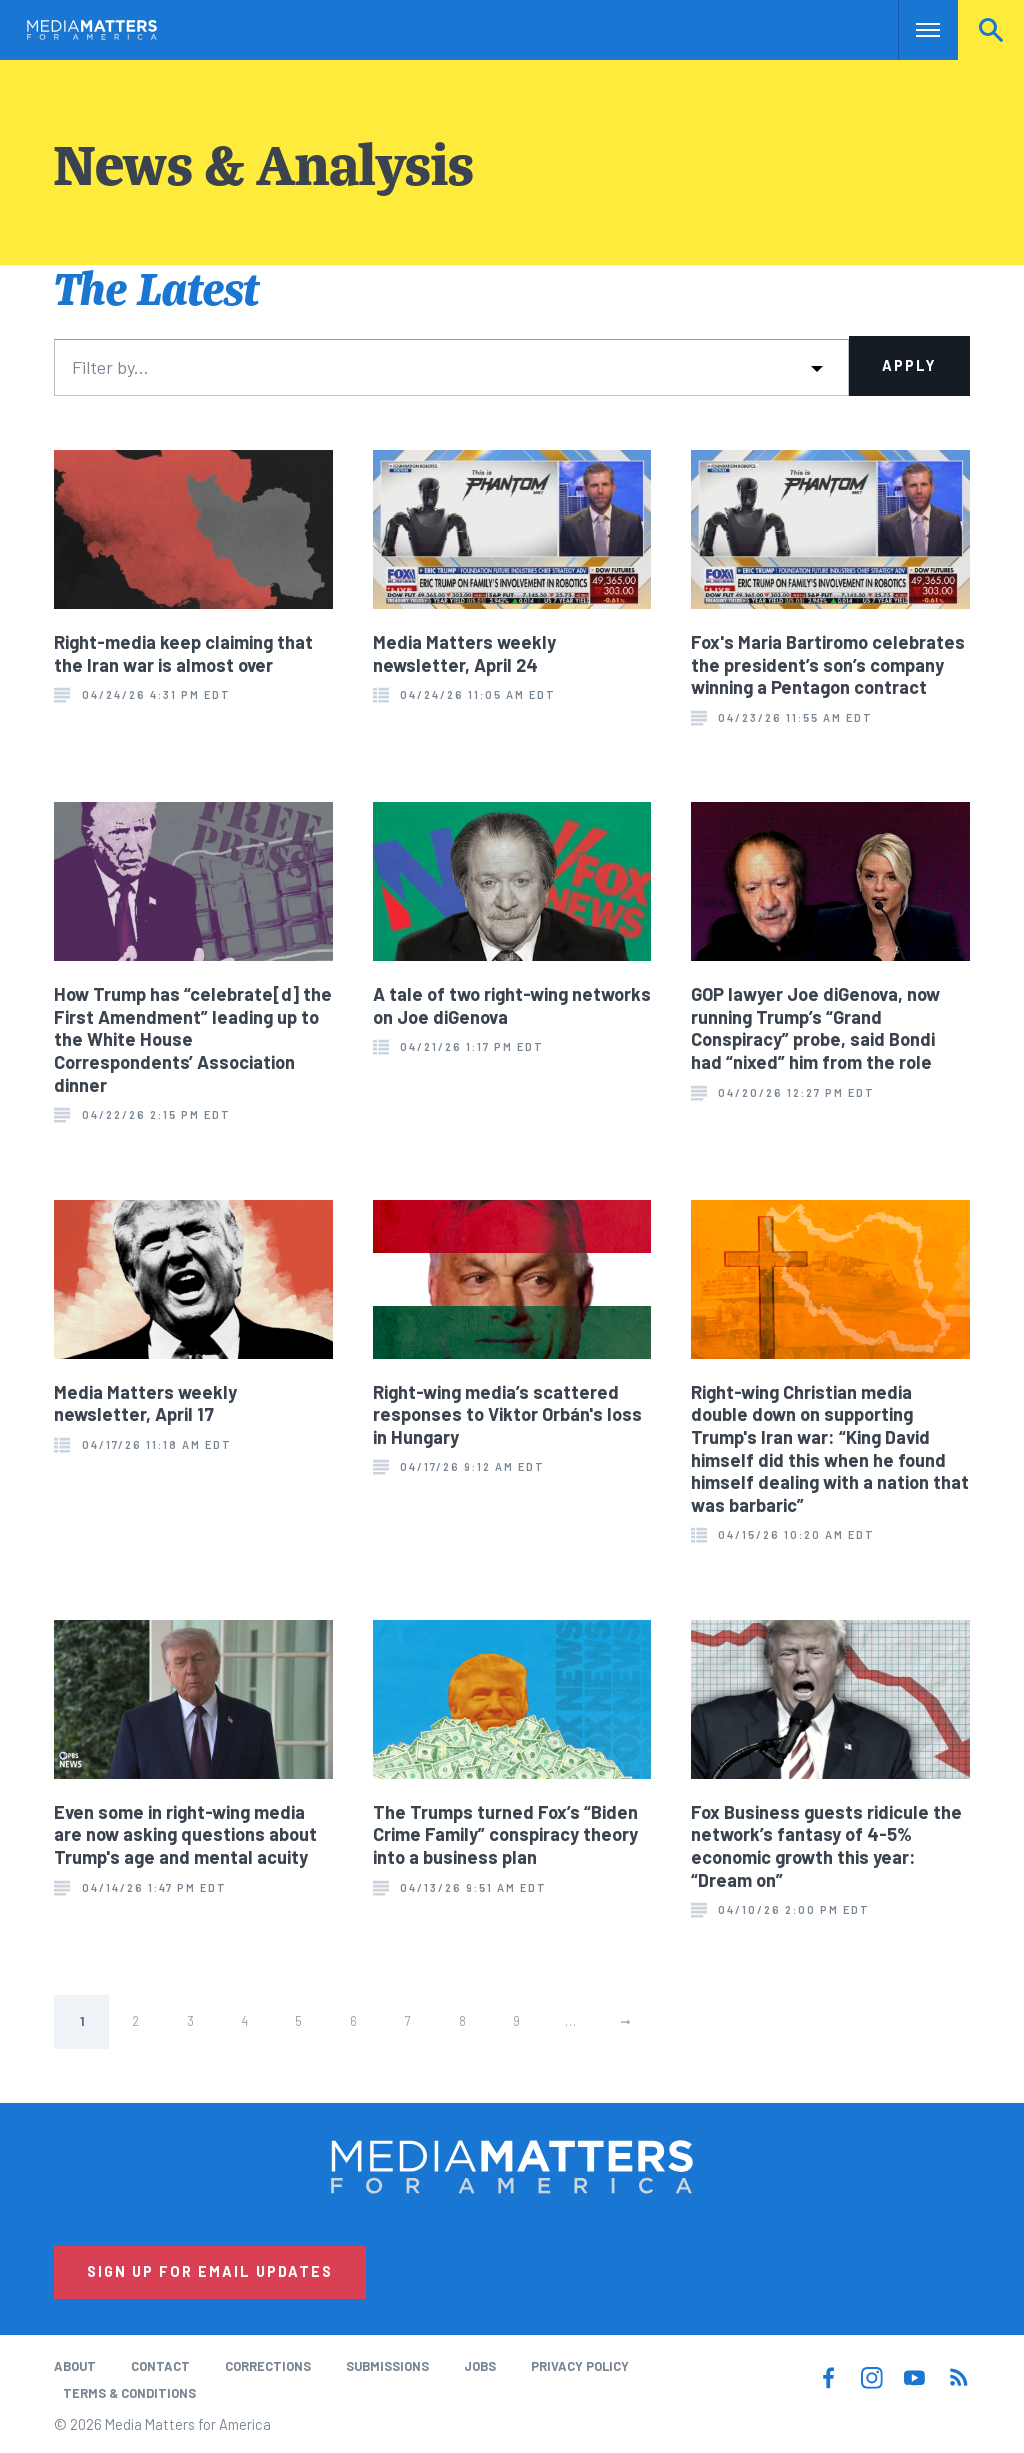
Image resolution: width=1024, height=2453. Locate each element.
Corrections (268, 2366)
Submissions (387, 2366)
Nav (915, 30)
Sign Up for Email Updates (210, 2271)
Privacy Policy (580, 2366)
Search (991, 30)
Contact (160, 2366)
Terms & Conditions (129, 2393)
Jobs (480, 2366)
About (75, 2366)
